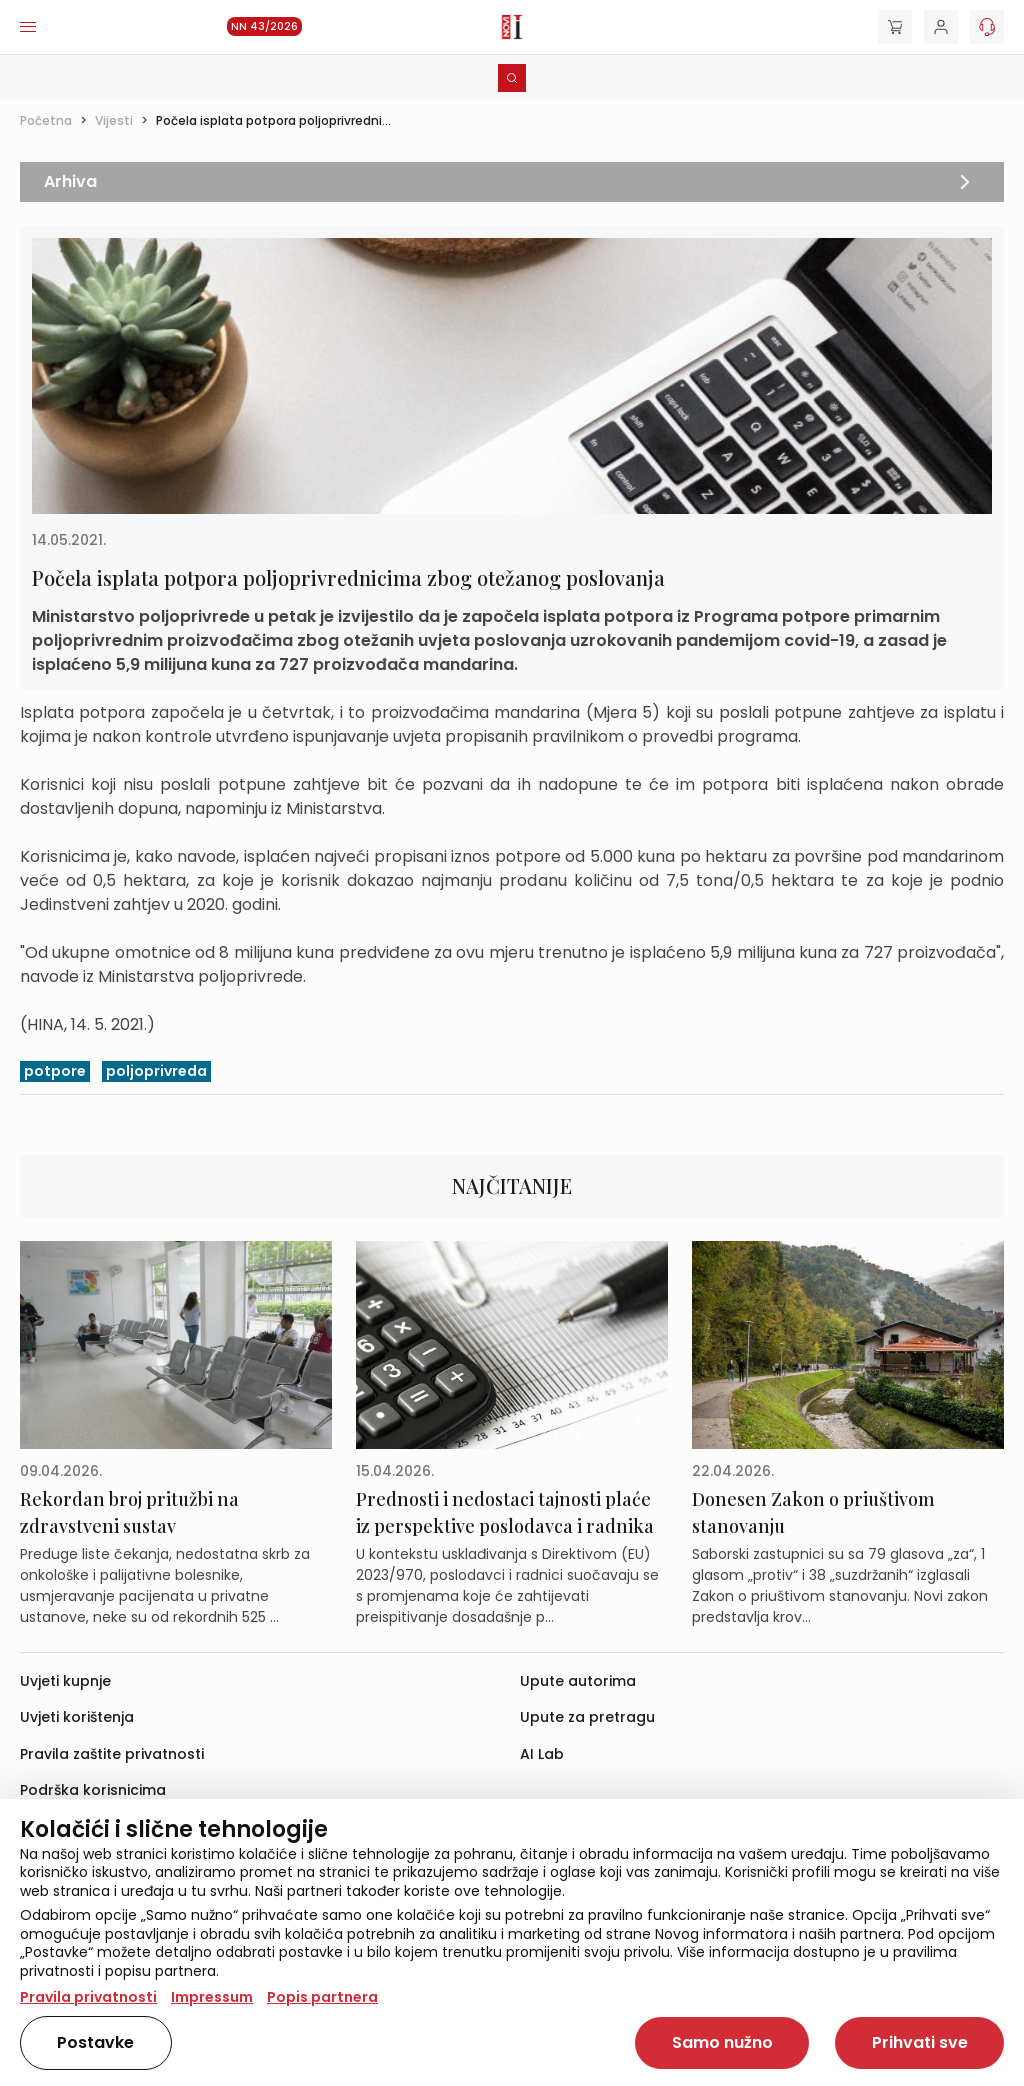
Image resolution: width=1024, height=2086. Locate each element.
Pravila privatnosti (88, 1997)
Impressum (212, 1997)
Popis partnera (322, 1997)
